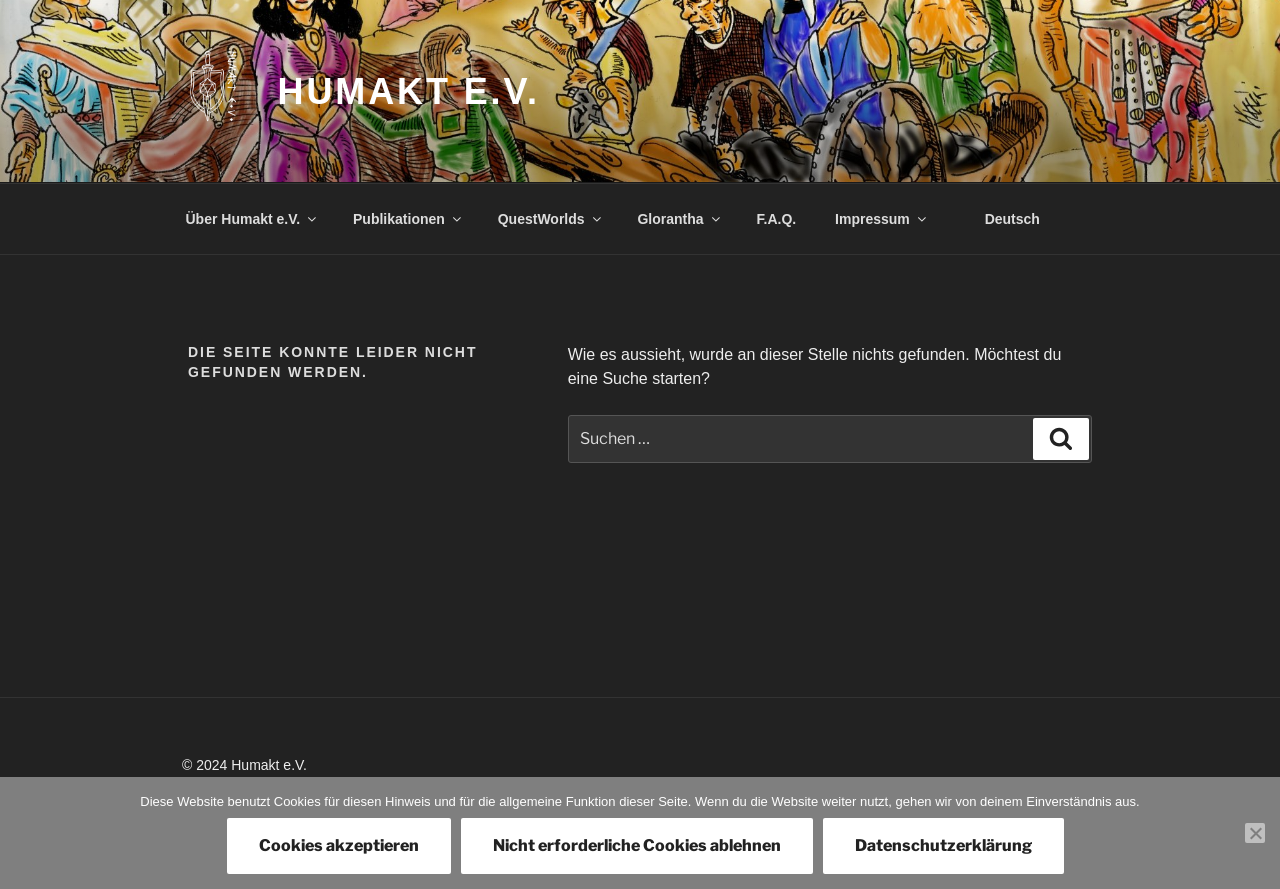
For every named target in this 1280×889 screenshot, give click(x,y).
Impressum (882, 219)
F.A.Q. (777, 219)
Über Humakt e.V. (253, 219)
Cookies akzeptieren (339, 845)
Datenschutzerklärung (943, 845)
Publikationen (408, 219)
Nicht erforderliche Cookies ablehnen (637, 845)
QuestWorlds (551, 219)
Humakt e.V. (409, 91)
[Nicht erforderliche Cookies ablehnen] (1255, 833)
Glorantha (679, 219)
